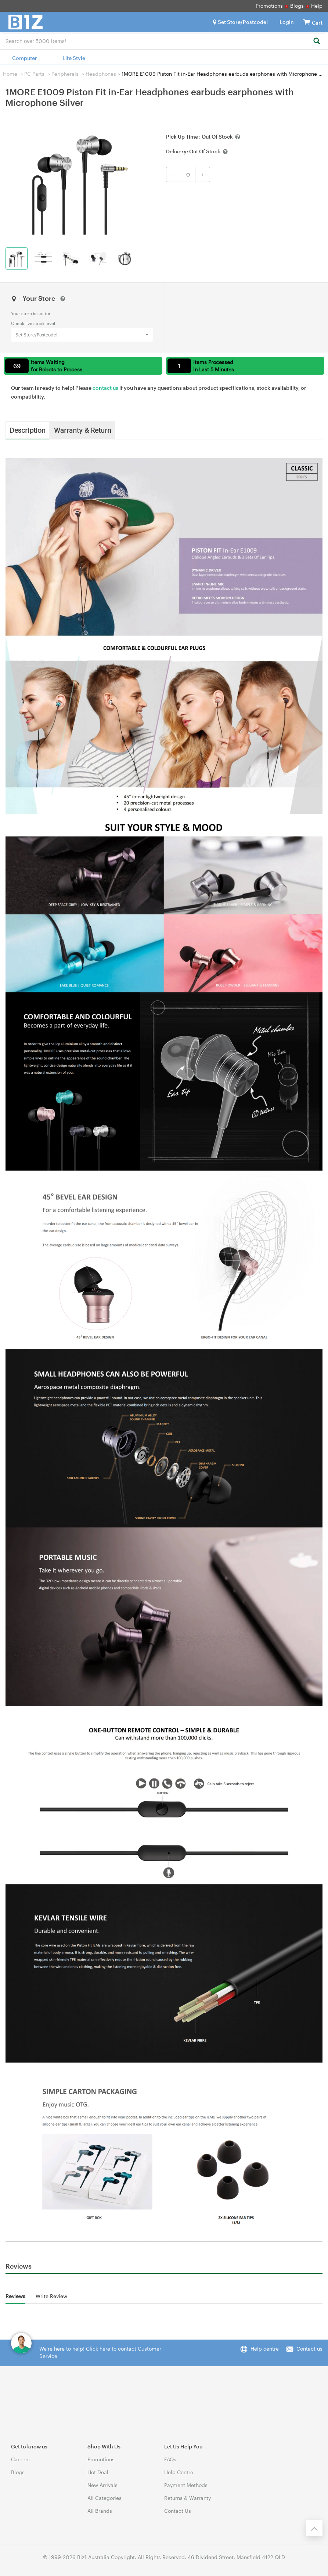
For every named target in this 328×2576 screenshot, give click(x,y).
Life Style (73, 58)
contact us (105, 388)
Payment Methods (186, 2485)
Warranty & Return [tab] (82, 429)
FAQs (170, 2459)
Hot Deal (97, 2472)
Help (316, 6)
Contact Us (177, 2511)
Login (287, 22)
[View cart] (306, 22)
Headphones (101, 74)
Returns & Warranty (187, 2498)
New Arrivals (102, 2485)
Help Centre (178, 2472)
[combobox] (164, 40)
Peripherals (65, 74)
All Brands (99, 2511)
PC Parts (34, 74)
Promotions (269, 6)
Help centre (264, 2348)
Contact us (309, 2348)
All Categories (104, 2498)
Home (10, 74)
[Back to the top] (314, 2528)
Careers (20, 2459)
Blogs (297, 6)
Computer (24, 58)
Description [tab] (28, 429)
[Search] (316, 41)
